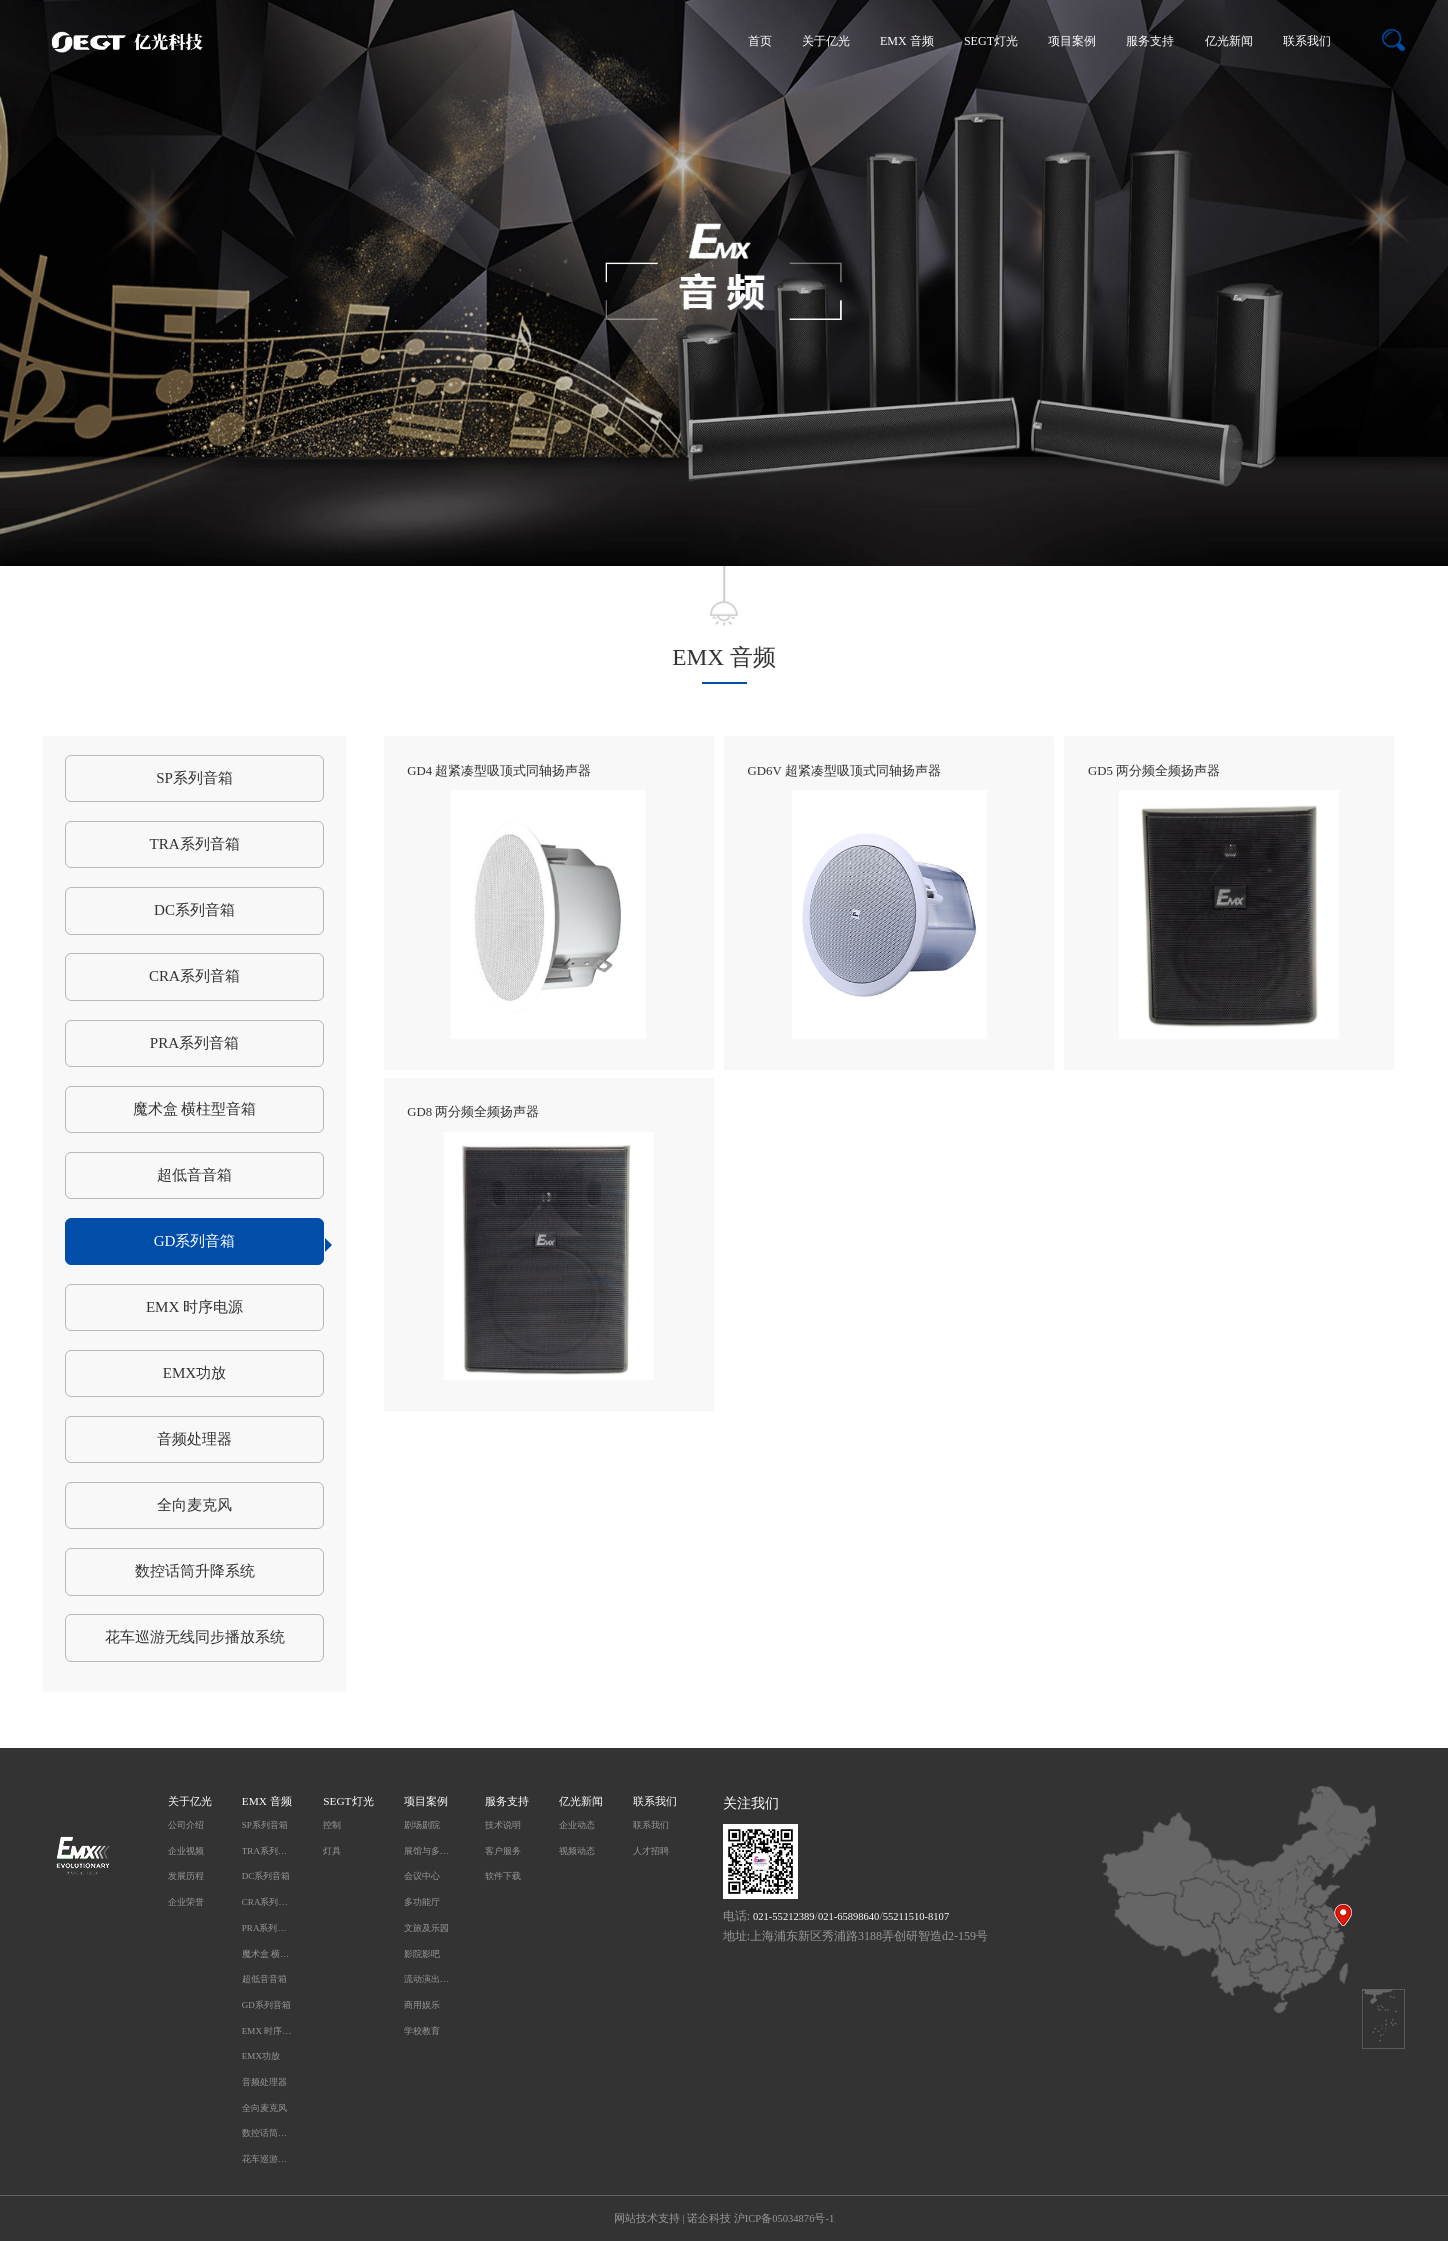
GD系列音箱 (239, 1242)
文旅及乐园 (426, 1928)
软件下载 (503, 1876)
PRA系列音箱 (194, 1043)
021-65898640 (849, 1916)
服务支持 (1150, 41)
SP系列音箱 (194, 778)
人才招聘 (651, 1851)
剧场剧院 (422, 1825)
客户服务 (503, 1851)
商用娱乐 (422, 2005)
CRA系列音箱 (194, 976)
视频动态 (577, 1851)
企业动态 (577, 1825)
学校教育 (422, 2031)
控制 (332, 1825)
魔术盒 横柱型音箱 (195, 1109)
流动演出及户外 (429, 1979)
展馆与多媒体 (429, 1851)
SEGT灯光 (991, 41)
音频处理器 (194, 1439)
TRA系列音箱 (194, 844)
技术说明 (503, 1825)
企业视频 (186, 1851)
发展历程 (186, 1876)
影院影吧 (422, 1954)
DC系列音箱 (194, 910)
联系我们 (1307, 41)
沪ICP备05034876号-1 (784, 2218)
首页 (760, 41)
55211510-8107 (916, 1916)
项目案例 (1072, 41)
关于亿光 (826, 41)
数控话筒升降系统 (195, 1571)
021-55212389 (784, 1916)
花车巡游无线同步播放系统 (195, 1637)
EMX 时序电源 (194, 1307)
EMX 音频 (907, 41)
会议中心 (422, 1876)
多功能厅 (422, 1902)
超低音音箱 (194, 1175)
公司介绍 (186, 1825)
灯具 (332, 1851)
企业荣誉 (186, 1902)
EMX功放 (195, 1373)
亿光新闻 (1229, 41)
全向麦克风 (194, 1505)
